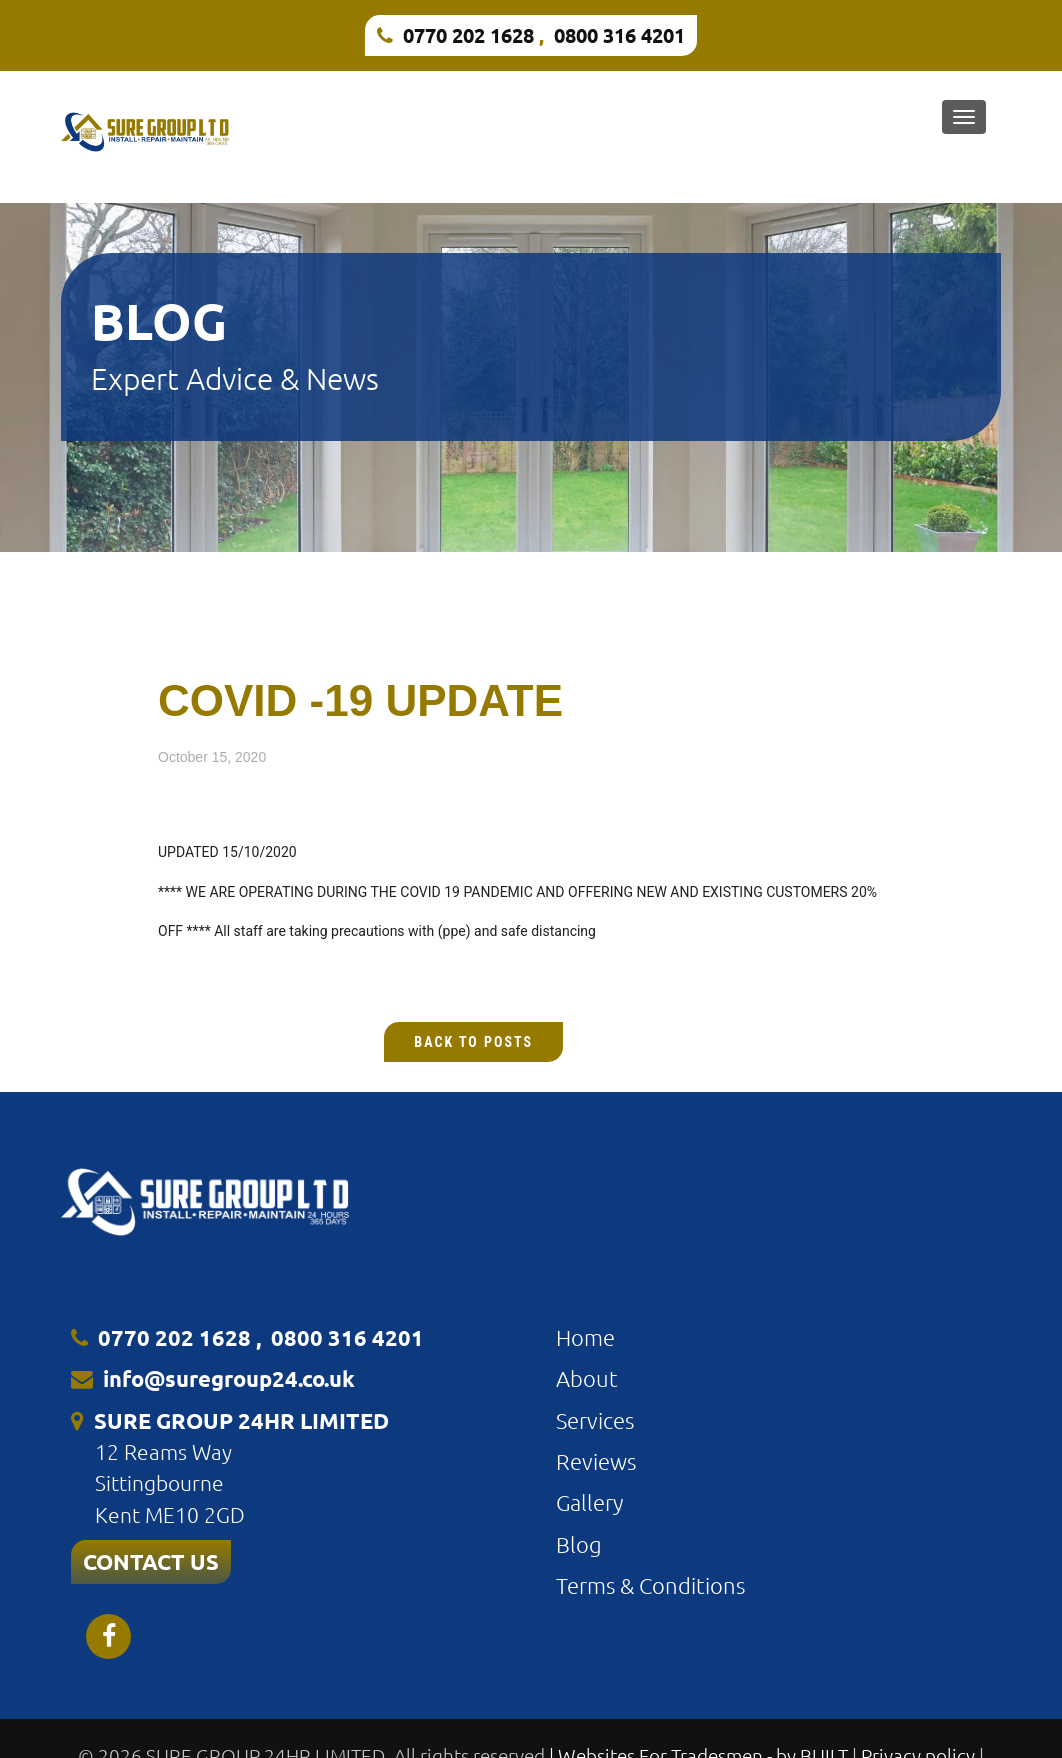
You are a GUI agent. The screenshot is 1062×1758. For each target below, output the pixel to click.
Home (585, 1337)
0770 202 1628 (468, 35)
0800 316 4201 (619, 35)
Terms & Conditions (650, 1585)
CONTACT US (151, 1561)
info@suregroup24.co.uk (229, 1378)
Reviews (596, 1461)
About (587, 1378)
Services (595, 1420)
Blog (579, 1544)
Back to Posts (473, 1042)
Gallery (589, 1502)
